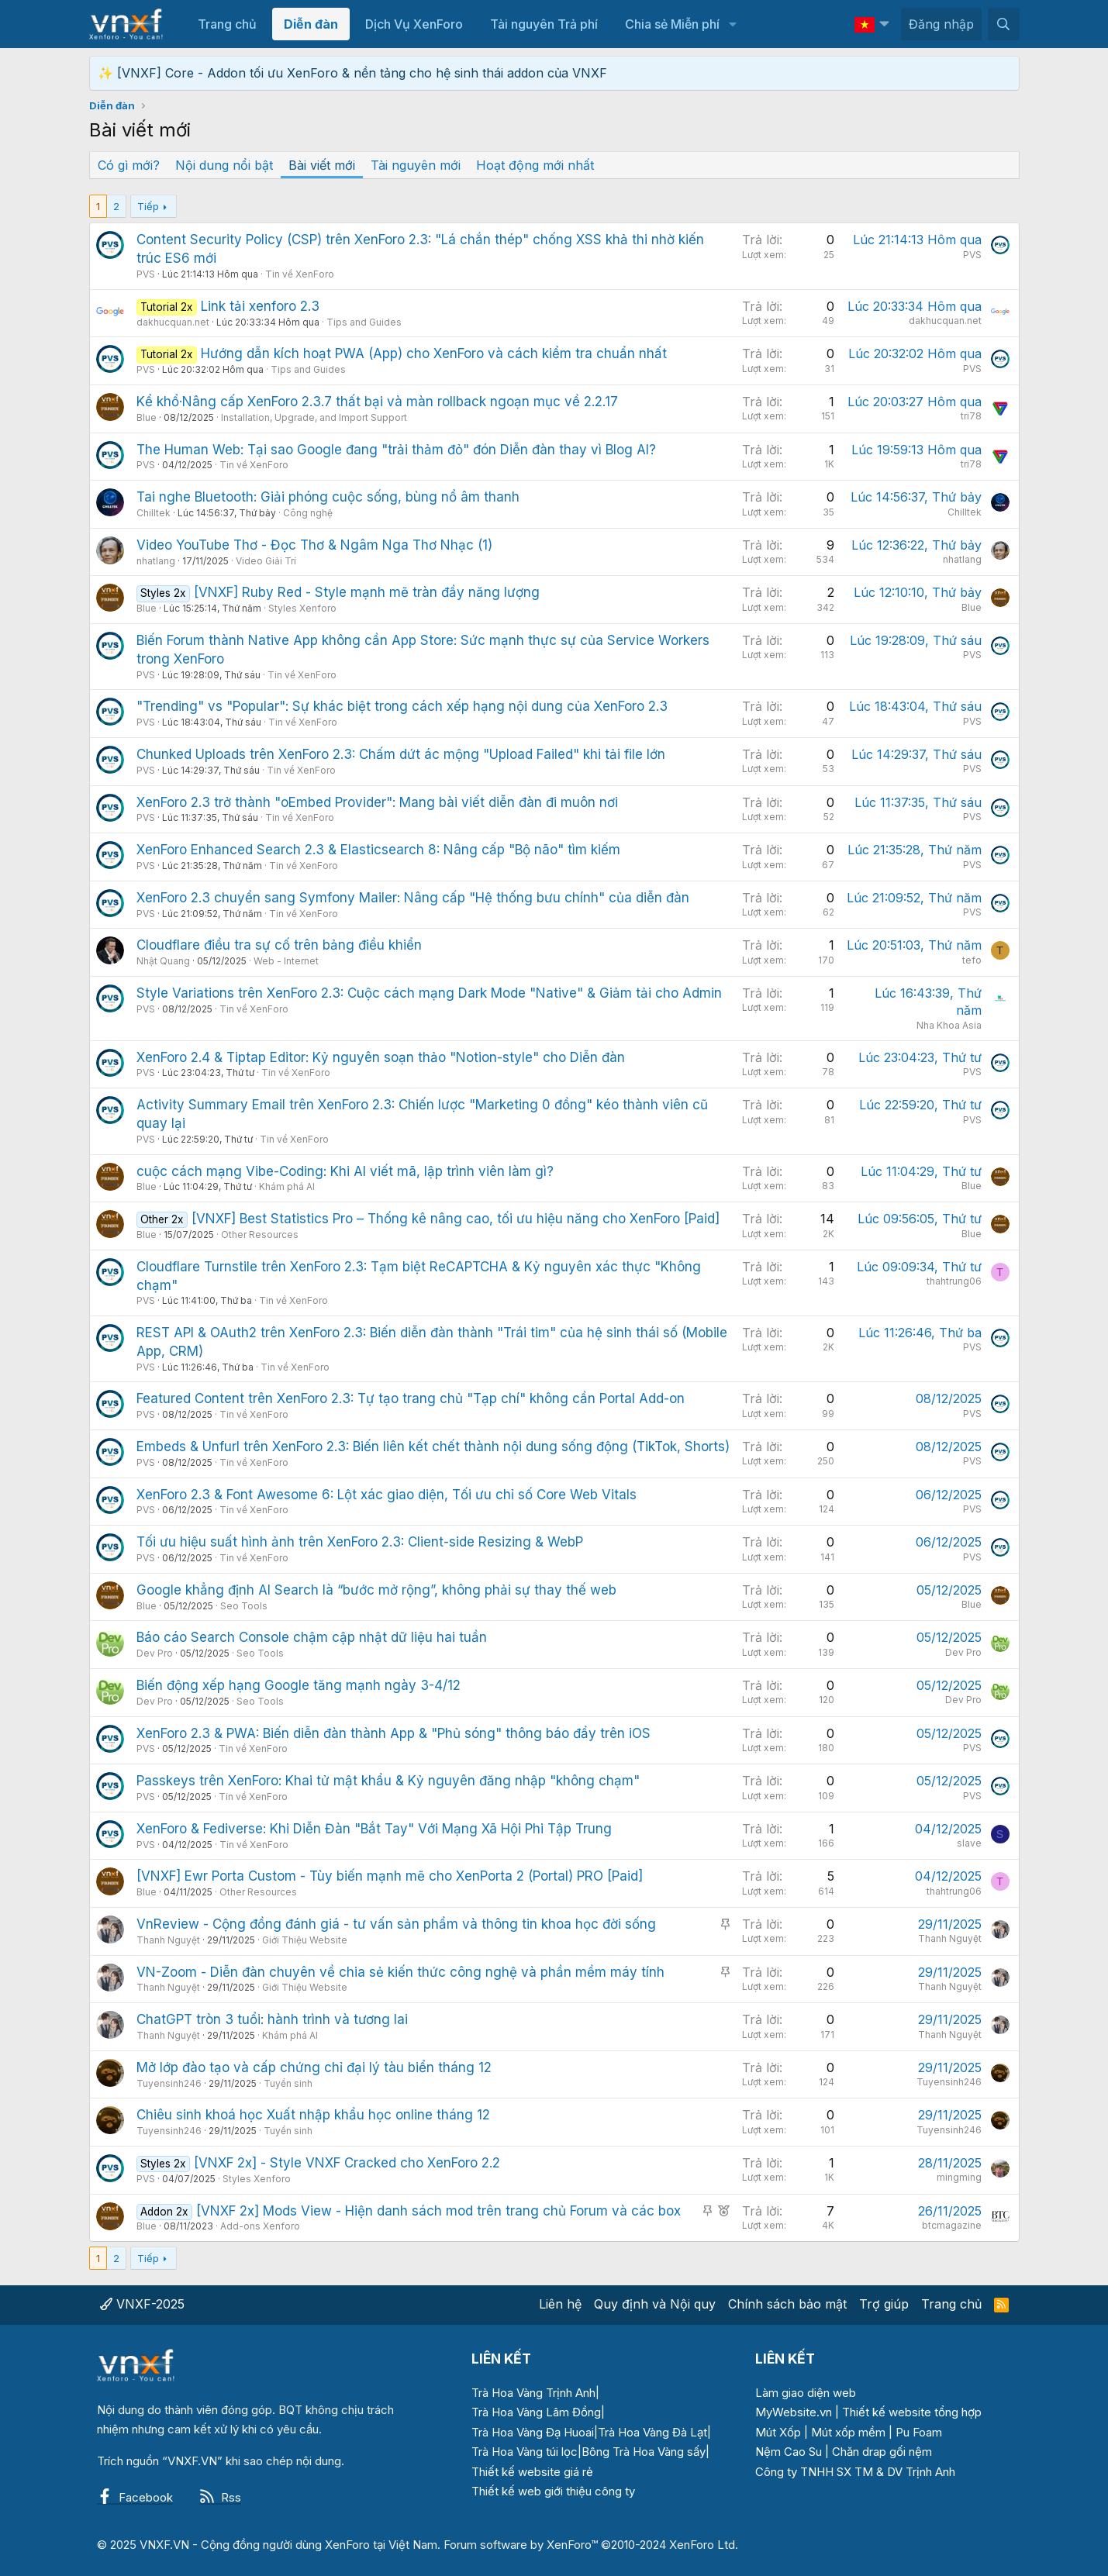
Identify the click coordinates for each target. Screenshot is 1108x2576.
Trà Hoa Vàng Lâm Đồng (536, 2412)
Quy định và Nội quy (655, 2304)
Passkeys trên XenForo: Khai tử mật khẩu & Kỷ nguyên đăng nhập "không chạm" (388, 1780)
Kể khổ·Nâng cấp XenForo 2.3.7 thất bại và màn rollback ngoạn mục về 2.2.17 (377, 401)
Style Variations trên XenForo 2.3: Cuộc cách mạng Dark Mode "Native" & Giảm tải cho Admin (429, 993)
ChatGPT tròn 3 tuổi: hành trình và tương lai (272, 2019)
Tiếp (148, 206)
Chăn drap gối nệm (882, 2451)
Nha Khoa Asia (949, 1025)
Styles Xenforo (302, 608)
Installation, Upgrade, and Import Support (314, 417)
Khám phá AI (287, 1186)
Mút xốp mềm (848, 2432)
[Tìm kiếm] (1004, 24)
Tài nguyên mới (416, 165)
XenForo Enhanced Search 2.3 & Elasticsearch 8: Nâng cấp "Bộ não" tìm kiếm (378, 849)
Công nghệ (308, 513)
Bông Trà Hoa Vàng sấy (644, 2451)
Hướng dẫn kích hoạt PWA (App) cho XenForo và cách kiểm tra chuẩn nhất (434, 353)
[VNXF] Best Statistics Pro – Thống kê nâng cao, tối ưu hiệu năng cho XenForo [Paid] (456, 1218)
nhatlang (155, 561)
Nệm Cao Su (788, 2451)
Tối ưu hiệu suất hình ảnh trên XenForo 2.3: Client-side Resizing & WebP (359, 1542)
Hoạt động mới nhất (535, 165)
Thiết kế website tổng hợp (912, 2412)
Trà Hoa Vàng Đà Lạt (652, 2432)
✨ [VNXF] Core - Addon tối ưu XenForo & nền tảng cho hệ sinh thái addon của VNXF (352, 73)
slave (969, 1843)
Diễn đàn (311, 24)
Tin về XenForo (299, 274)
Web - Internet (286, 961)
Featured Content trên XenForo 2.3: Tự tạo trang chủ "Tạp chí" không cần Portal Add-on (410, 1398)
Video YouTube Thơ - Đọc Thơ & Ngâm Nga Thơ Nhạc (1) (314, 545)
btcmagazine (952, 2225)
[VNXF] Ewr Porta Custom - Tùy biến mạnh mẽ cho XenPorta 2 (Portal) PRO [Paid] (389, 1876)
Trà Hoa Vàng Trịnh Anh (533, 2392)
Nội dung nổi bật (224, 165)
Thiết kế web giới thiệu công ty (553, 2491)
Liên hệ (560, 2304)
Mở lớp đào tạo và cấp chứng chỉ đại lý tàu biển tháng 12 (314, 2067)
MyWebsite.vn (793, 2412)
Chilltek (153, 513)
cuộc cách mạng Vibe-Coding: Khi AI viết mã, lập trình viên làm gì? (345, 1171)
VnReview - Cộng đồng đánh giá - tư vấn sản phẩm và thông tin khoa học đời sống (396, 1924)
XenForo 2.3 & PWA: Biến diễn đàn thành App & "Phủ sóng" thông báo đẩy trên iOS (393, 1733)
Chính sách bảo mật (787, 2304)
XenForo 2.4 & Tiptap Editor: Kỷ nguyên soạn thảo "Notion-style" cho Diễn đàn (380, 1057)
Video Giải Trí (266, 561)
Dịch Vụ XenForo (414, 24)
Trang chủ (227, 24)
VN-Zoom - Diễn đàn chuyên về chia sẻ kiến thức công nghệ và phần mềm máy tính (400, 1972)
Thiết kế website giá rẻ (532, 2471)
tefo (972, 960)
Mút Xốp (778, 2432)
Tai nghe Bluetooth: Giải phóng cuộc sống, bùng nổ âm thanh (327, 497)
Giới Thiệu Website (304, 1940)
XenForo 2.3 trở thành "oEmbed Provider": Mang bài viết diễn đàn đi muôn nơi (377, 802)
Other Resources (260, 1234)
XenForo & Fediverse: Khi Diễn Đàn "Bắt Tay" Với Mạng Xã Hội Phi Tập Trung (374, 1828)
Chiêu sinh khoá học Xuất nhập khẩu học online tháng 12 (313, 2115)
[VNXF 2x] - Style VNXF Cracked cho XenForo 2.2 (347, 2163)
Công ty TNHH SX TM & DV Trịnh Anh (855, 2471)
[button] (732, 24)
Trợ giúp (884, 2304)
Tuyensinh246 (169, 2083)
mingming (959, 2177)
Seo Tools (244, 1606)
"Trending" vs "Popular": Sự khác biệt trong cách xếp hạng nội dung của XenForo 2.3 (402, 706)
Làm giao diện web (805, 2392)
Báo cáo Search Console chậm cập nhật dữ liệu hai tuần (311, 1637)
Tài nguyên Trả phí (544, 24)
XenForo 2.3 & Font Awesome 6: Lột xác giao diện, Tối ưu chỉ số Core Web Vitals (386, 1494)
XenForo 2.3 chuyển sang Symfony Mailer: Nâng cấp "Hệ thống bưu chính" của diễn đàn (412, 897)
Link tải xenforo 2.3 (260, 306)
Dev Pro (154, 1653)
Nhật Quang (163, 961)
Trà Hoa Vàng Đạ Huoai (532, 2432)
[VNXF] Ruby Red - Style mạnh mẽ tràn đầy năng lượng (367, 592)
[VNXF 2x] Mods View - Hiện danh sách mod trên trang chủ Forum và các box (438, 2211)
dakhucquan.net (172, 322)
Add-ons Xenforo (260, 2226)
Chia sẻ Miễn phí (672, 24)
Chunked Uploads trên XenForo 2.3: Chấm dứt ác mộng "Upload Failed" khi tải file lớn (400, 754)
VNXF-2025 (142, 2304)
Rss (220, 2497)
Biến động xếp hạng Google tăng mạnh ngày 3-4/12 (298, 1685)
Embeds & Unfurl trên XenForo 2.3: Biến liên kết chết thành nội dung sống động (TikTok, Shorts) (433, 1446)
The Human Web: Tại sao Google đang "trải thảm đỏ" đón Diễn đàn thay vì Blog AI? (396, 449)
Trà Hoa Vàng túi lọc (524, 2451)
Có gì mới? (129, 165)
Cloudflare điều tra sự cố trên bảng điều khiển (279, 945)
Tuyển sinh (288, 2083)
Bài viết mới (321, 165)
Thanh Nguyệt (168, 1940)
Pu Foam (919, 2432)
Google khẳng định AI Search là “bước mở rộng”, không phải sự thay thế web (376, 1590)
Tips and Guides (364, 322)
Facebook (135, 2497)
